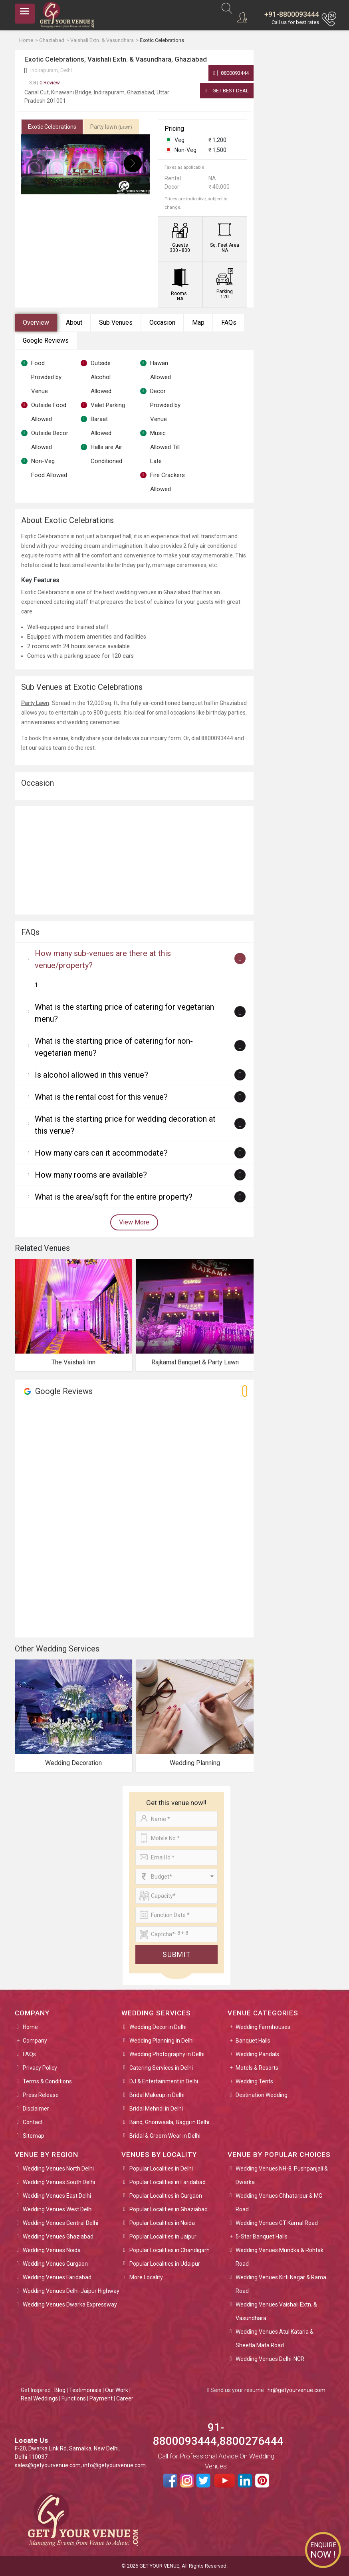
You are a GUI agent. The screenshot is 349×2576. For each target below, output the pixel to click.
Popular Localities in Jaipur (162, 2236)
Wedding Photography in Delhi (166, 2054)
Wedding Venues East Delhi (57, 2196)
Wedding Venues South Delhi (59, 2182)
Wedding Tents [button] (254, 2081)
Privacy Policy (40, 2068)
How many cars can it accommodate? (101, 1153)
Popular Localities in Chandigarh (169, 2250)
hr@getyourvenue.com (296, 2390)
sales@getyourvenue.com (48, 2465)
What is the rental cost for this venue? (101, 1097)
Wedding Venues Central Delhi (60, 2223)
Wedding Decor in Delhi (157, 2027)
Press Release (41, 2095)
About (74, 322)
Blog (59, 2390)
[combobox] (176, 1877)
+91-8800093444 (291, 14)
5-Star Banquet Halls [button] (262, 2236)
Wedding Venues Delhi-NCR (270, 2359)
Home (30, 2027)
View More (134, 1222)
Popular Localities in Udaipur (164, 2263)
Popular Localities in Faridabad (167, 2182)
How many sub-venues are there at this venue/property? (103, 959)
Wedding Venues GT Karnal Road (277, 2223)
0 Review (44, 83)
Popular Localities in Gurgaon (165, 2196)
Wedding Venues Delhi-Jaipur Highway (71, 2291)
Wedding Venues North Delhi (58, 2168)
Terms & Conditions (47, 2081)
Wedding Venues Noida (52, 2250)
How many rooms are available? (91, 1175)
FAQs (228, 322)
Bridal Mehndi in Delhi (156, 2108)
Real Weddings (39, 2398)
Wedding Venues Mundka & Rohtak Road (279, 2257)
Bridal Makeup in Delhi (156, 2095)
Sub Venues (116, 322)
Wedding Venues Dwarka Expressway (70, 2304)
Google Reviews (46, 340)
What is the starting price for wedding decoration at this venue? (125, 1125)
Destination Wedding (262, 2095)
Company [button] (35, 2040)
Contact (33, 2122)
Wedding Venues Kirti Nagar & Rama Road (281, 2284)
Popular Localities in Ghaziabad (168, 2209)
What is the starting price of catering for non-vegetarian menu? (114, 1047)
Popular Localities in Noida (162, 2223)
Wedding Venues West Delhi (58, 2209)
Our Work (116, 2390)
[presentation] (38, 163)
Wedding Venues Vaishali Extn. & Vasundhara (276, 2311)
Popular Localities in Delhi (161, 2168)
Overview (36, 322)
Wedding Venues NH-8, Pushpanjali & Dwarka (282, 2175)
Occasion (162, 322)
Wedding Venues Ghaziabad (58, 2236)
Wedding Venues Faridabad (57, 2277)
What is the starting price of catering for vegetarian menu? (124, 1013)
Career (124, 2398)
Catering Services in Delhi (161, 2068)
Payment (101, 2398)
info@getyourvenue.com (114, 2465)
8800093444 (231, 73)
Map (198, 322)
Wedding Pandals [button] (257, 2054)
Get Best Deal (227, 91)
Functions (73, 2398)
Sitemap (33, 2136)
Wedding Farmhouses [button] (263, 2027)
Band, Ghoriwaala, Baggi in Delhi (169, 2122)
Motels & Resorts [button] (257, 2068)
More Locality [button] (146, 2277)
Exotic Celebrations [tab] (52, 127)
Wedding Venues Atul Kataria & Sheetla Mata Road (274, 2338)
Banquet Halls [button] (253, 2040)
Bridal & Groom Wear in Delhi (164, 2136)
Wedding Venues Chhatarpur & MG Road (279, 2203)
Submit (176, 1954)
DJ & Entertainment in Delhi (163, 2081)
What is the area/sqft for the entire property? (113, 1197)
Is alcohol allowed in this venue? (91, 1075)
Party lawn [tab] (111, 127)
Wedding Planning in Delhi (161, 2040)
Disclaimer (36, 2108)
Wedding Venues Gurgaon (55, 2263)
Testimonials (85, 2390)
